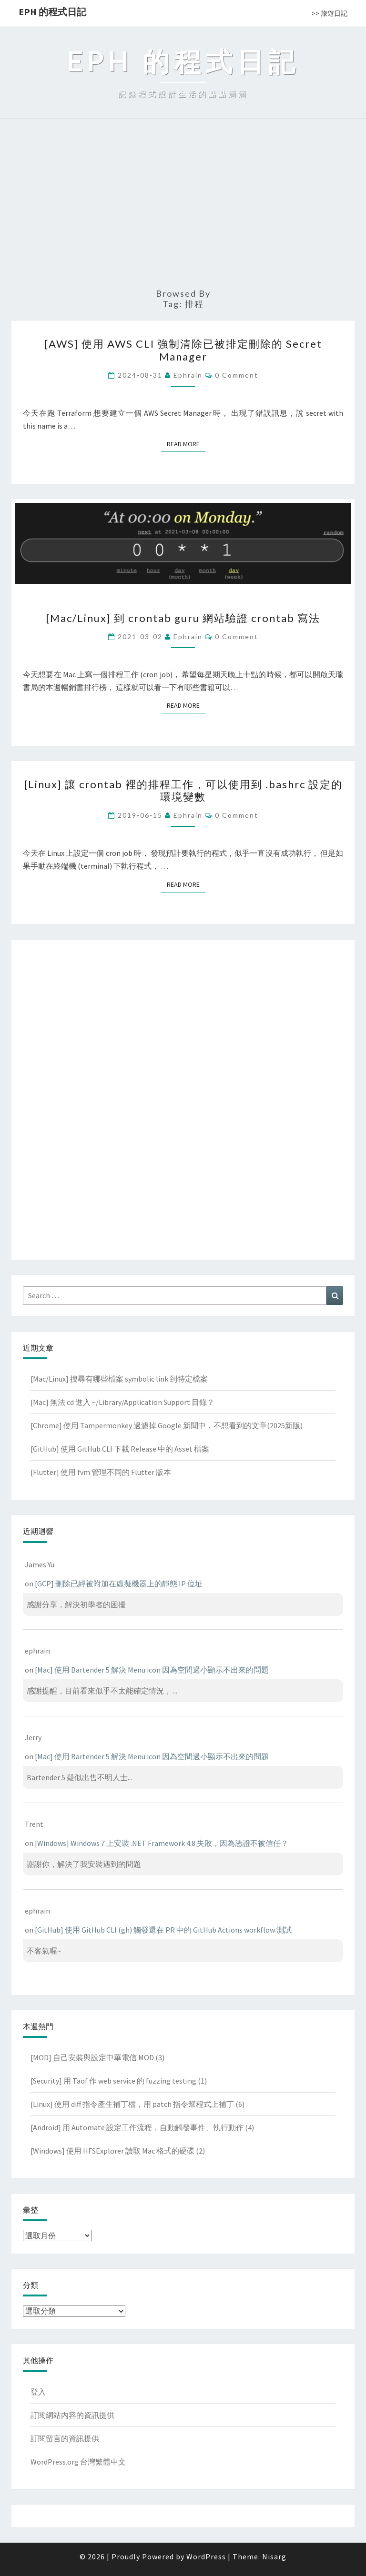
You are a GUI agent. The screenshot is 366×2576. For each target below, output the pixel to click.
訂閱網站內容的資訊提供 (72, 2415)
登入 (38, 2391)
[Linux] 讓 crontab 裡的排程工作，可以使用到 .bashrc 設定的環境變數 (183, 790)
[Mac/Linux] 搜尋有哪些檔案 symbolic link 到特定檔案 (119, 1378)
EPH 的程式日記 (52, 12)
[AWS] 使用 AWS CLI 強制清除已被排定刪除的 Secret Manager (183, 349)
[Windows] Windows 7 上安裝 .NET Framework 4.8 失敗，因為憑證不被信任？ (161, 1843)
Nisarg (274, 2556)
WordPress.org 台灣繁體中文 (78, 2461)
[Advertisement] (183, 207)
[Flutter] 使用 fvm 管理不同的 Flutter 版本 (100, 1472)
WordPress (206, 2556)
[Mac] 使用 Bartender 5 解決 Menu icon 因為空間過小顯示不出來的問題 (152, 1669)
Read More (186, 443)
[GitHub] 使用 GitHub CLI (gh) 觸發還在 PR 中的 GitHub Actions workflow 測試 (163, 1930)
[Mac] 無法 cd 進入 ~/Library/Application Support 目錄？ (122, 1402)
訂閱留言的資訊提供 (64, 2438)
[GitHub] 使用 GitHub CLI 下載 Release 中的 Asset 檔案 (119, 1448)
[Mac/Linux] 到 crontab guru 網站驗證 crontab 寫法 (183, 617)
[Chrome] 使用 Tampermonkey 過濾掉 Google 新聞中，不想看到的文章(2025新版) (166, 1425)
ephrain (188, 375)
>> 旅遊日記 (329, 13)
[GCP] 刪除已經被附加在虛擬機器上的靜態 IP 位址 (119, 1583)
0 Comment (236, 375)
